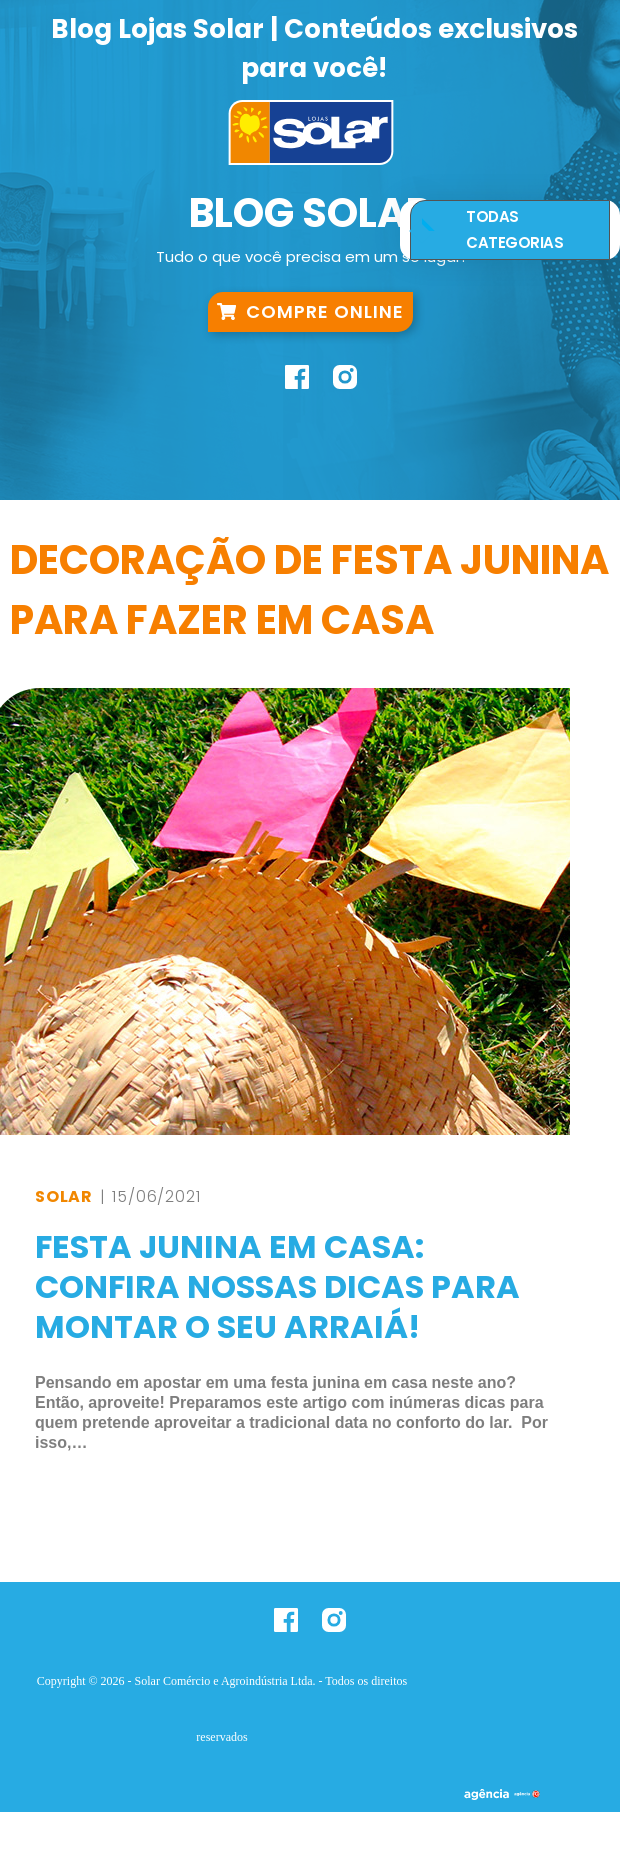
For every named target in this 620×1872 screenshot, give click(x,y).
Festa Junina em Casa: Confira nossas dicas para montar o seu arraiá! (277, 1287)
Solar (64, 1196)
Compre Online (310, 309)
